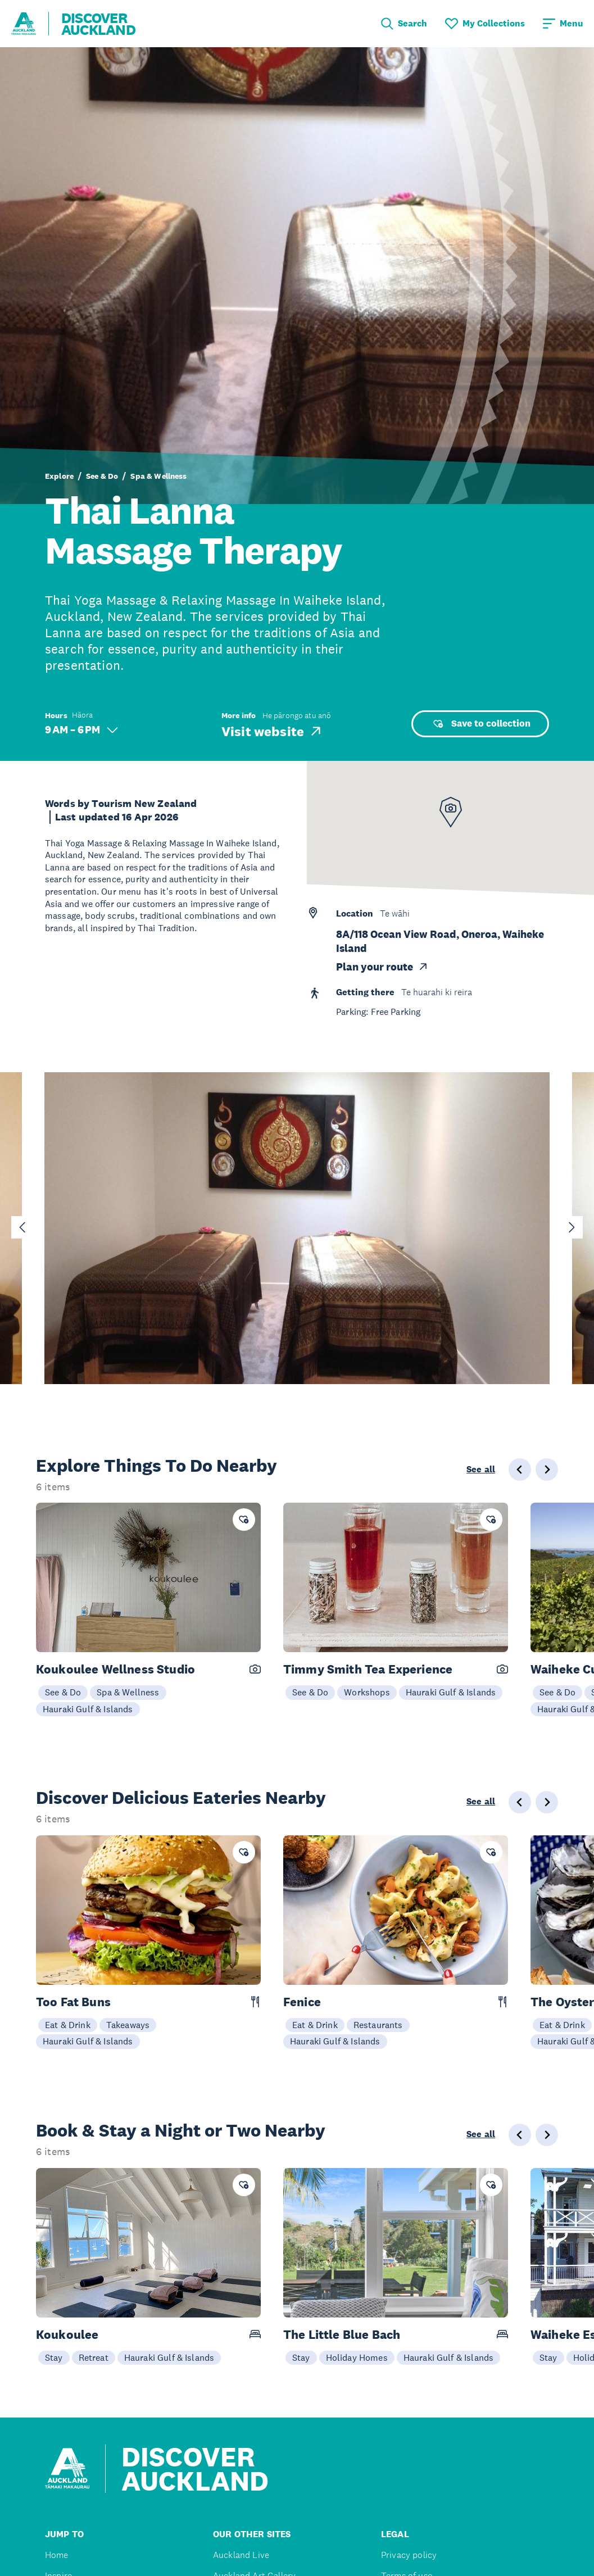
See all (480, 1469)
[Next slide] (571, 1227)
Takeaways (127, 2024)
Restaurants (378, 2024)
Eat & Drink (67, 2024)
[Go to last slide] (22, 1227)
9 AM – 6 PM (81, 729)
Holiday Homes (357, 2357)
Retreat (93, 2357)
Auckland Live (241, 2555)
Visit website (272, 731)
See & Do (102, 476)
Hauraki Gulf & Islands (88, 1709)
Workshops (366, 1692)
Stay (54, 2357)
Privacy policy (409, 2555)
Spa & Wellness (158, 476)
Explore (59, 476)
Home (57, 2555)
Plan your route (382, 966)
